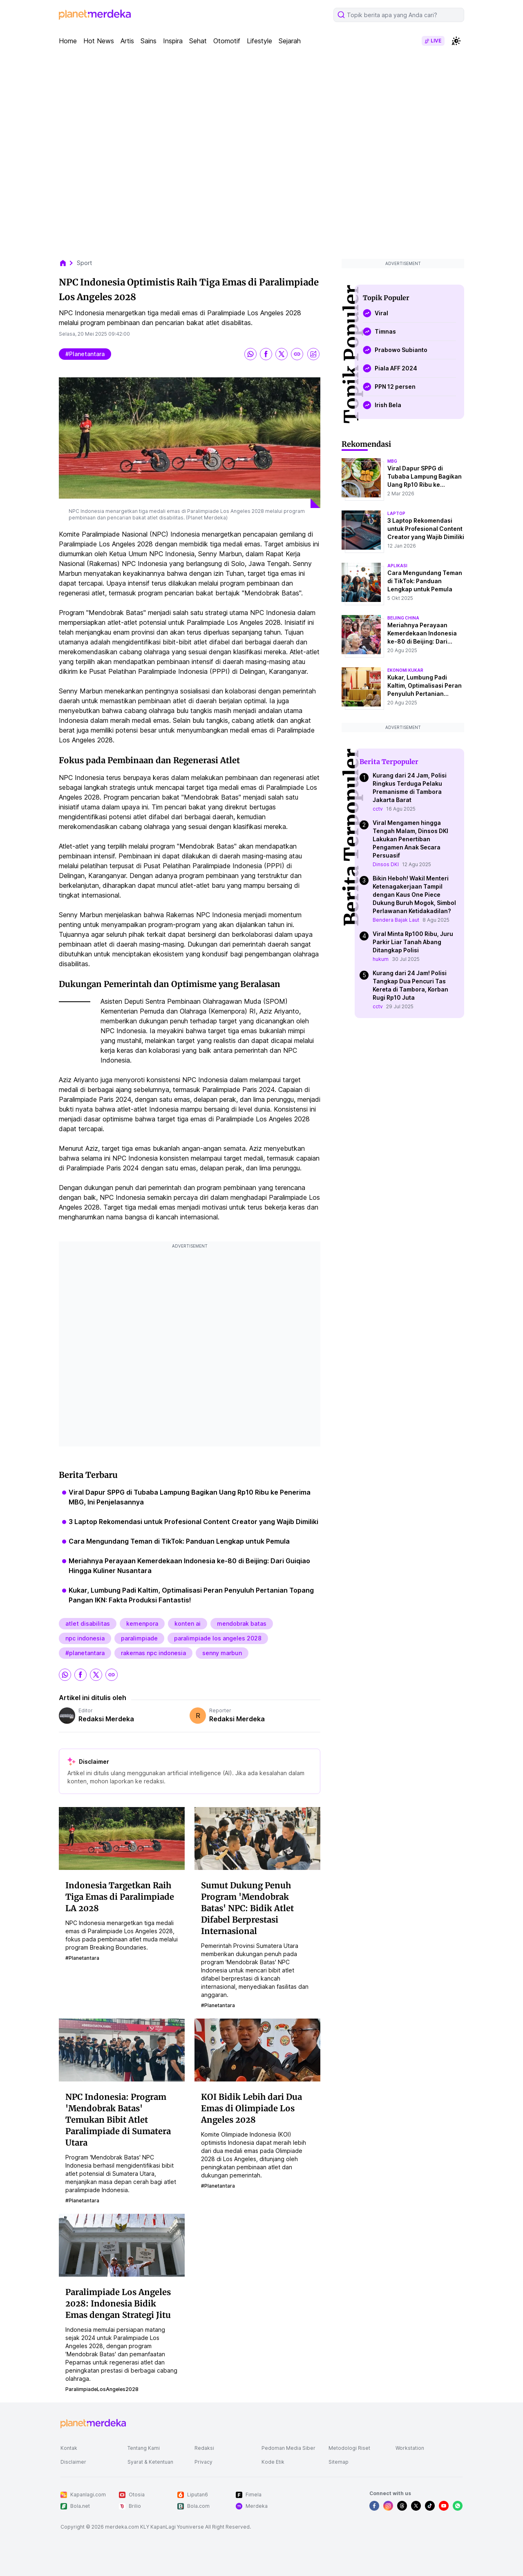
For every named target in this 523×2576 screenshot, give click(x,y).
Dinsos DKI (386, 864)
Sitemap (339, 2462)
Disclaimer (73, 2462)
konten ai (187, 1623)
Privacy (203, 2462)
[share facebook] (266, 354)
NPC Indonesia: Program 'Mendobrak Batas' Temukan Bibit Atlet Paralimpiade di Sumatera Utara (118, 2120)
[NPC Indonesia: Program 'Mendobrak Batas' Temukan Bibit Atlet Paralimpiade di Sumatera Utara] (122, 2050)
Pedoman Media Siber (288, 2448)
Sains (148, 41)
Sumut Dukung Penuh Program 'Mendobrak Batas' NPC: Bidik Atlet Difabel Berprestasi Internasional (247, 1908)
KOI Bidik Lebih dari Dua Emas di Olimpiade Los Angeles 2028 (251, 2108)
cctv (378, 809)
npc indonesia (85, 1638)
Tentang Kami (143, 2448)
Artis (127, 41)
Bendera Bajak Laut (396, 920)
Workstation (410, 2448)
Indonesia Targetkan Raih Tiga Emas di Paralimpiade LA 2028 (119, 1896)
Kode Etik (273, 2462)
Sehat (198, 41)
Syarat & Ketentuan (150, 2462)
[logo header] (95, 15)
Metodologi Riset (349, 2448)
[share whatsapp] (250, 354)
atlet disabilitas (87, 1623)
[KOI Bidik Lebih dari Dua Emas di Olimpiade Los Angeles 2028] (257, 2050)
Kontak (68, 2448)
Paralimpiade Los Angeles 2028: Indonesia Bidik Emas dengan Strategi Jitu (118, 2303)
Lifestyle (259, 41)
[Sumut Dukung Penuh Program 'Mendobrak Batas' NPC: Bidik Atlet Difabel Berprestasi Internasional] (257, 1838)
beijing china (403, 617)
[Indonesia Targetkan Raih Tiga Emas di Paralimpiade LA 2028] (122, 1838)
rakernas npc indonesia (153, 1652)
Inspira (173, 41)
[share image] (313, 354)
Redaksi (204, 2448)
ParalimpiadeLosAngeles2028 (102, 2389)
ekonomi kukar (405, 670)
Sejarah (290, 41)
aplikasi (397, 565)
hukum (381, 959)
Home (68, 41)
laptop (396, 513)
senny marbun (222, 1652)
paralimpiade (139, 1638)
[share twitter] (281, 354)
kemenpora (142, 1623)
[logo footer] (93, 2424)
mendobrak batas (241, 1623)
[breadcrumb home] (67, 263)
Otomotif (226, 41)
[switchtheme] (456, 41)
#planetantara (85, 353)
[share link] (297, 354)
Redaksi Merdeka (106, 1719)
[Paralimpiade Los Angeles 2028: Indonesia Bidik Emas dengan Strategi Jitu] (122, 2245)
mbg (392, 461)
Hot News (98, 41)
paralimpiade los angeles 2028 (218, 1638)
